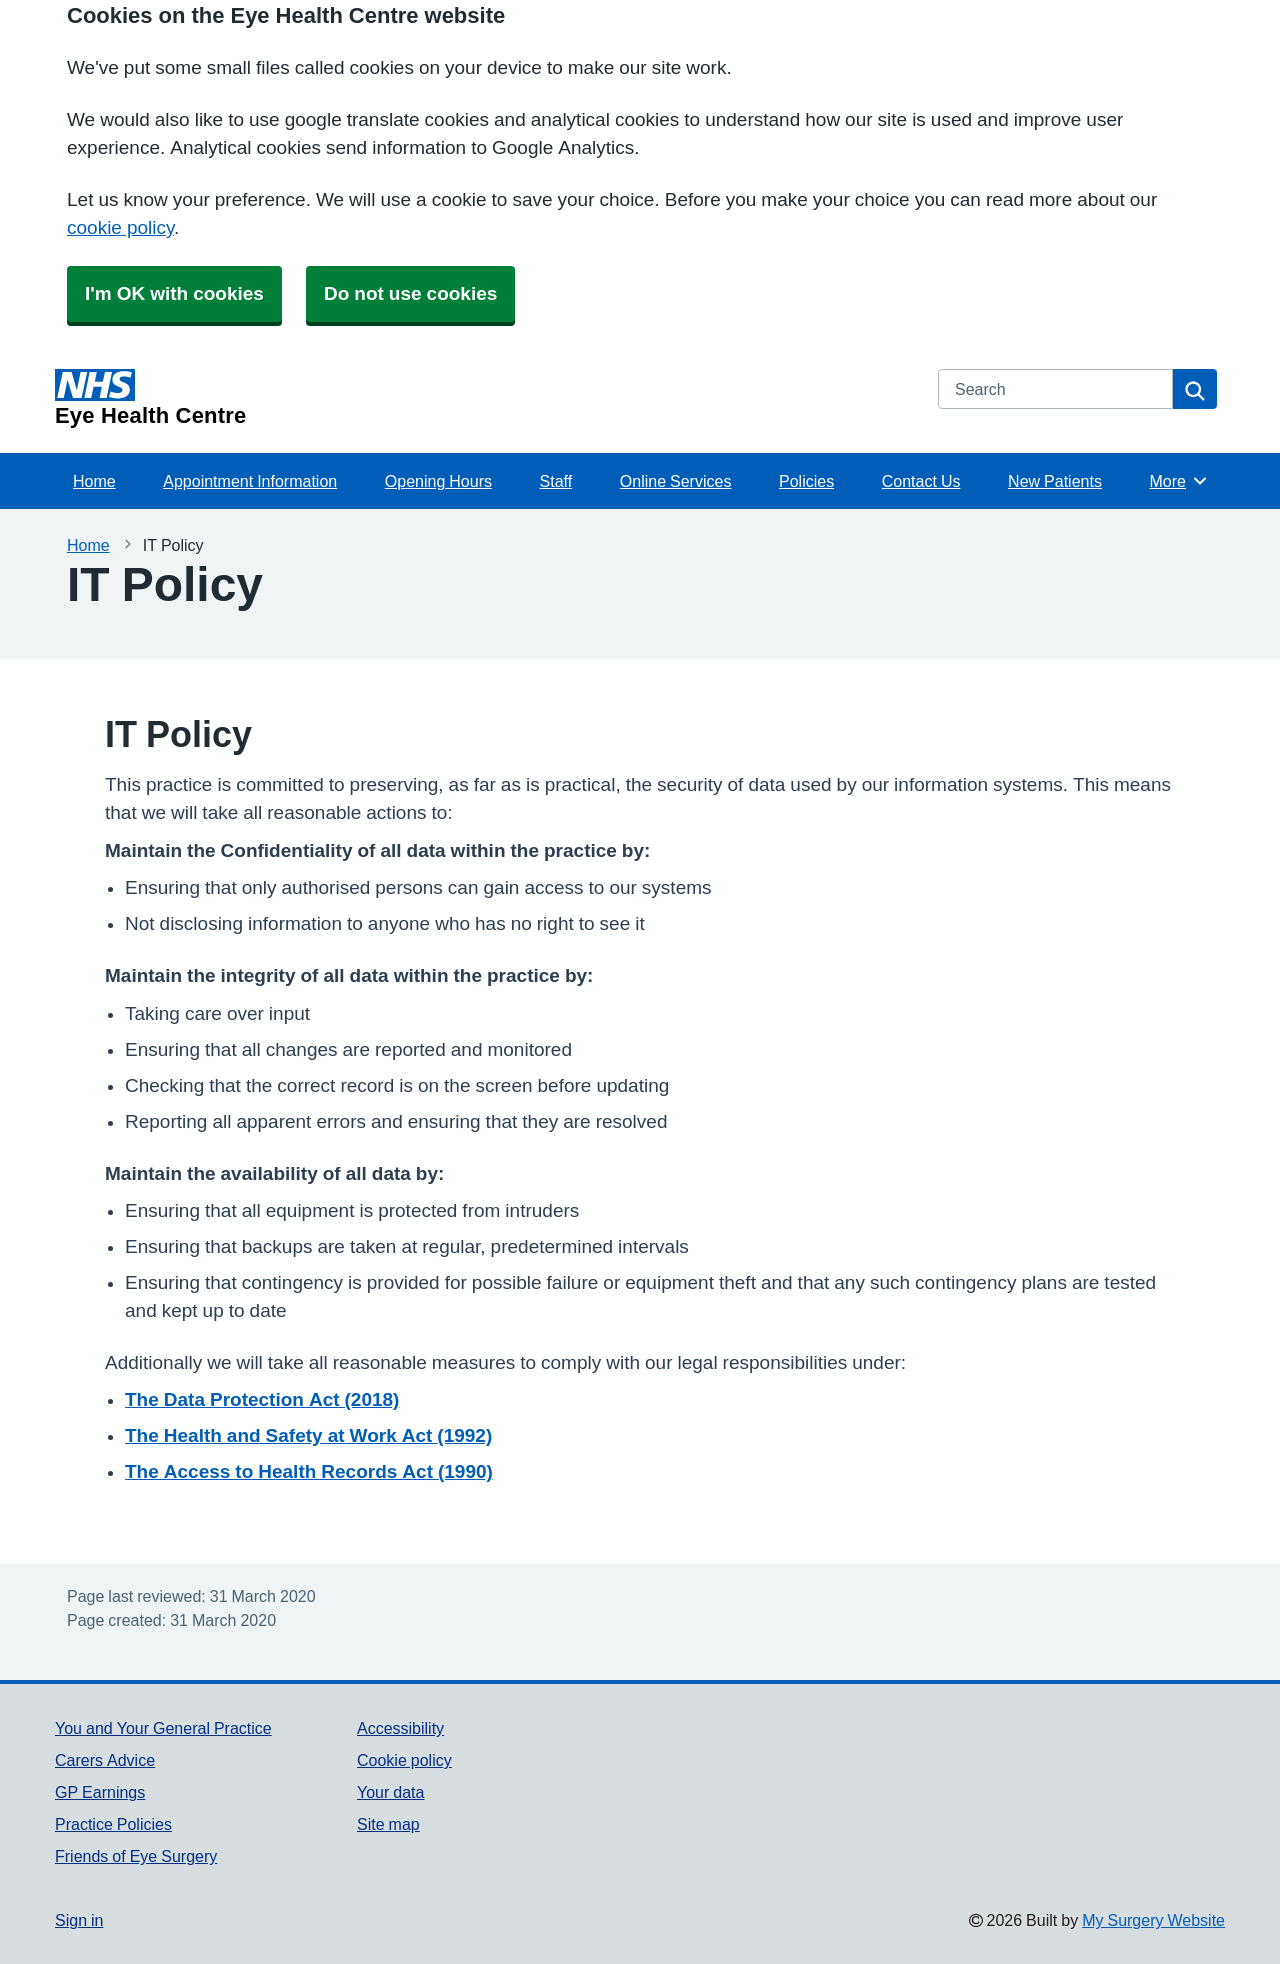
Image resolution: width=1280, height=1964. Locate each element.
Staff (556, 481)
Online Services (676, 481)
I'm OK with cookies (174, 293)
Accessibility (400, 1728)
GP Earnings (100, 1792)
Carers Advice (105, 1760)
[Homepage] (484, 398)
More (1179, 481)
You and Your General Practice (163, 1728)
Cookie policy (404, 1760)
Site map (388, 1824)
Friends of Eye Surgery (136, 1856)
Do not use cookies (410, 293)
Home (94, 481)
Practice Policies (113, 1824)
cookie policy (120, 227)
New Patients (1055, 481)
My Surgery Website (1153, 1920)
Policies (806, 481)
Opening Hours (438, 481)
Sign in (79, 1920)
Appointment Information (250, 481)
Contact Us (921, 481)
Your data (390, 1792)
